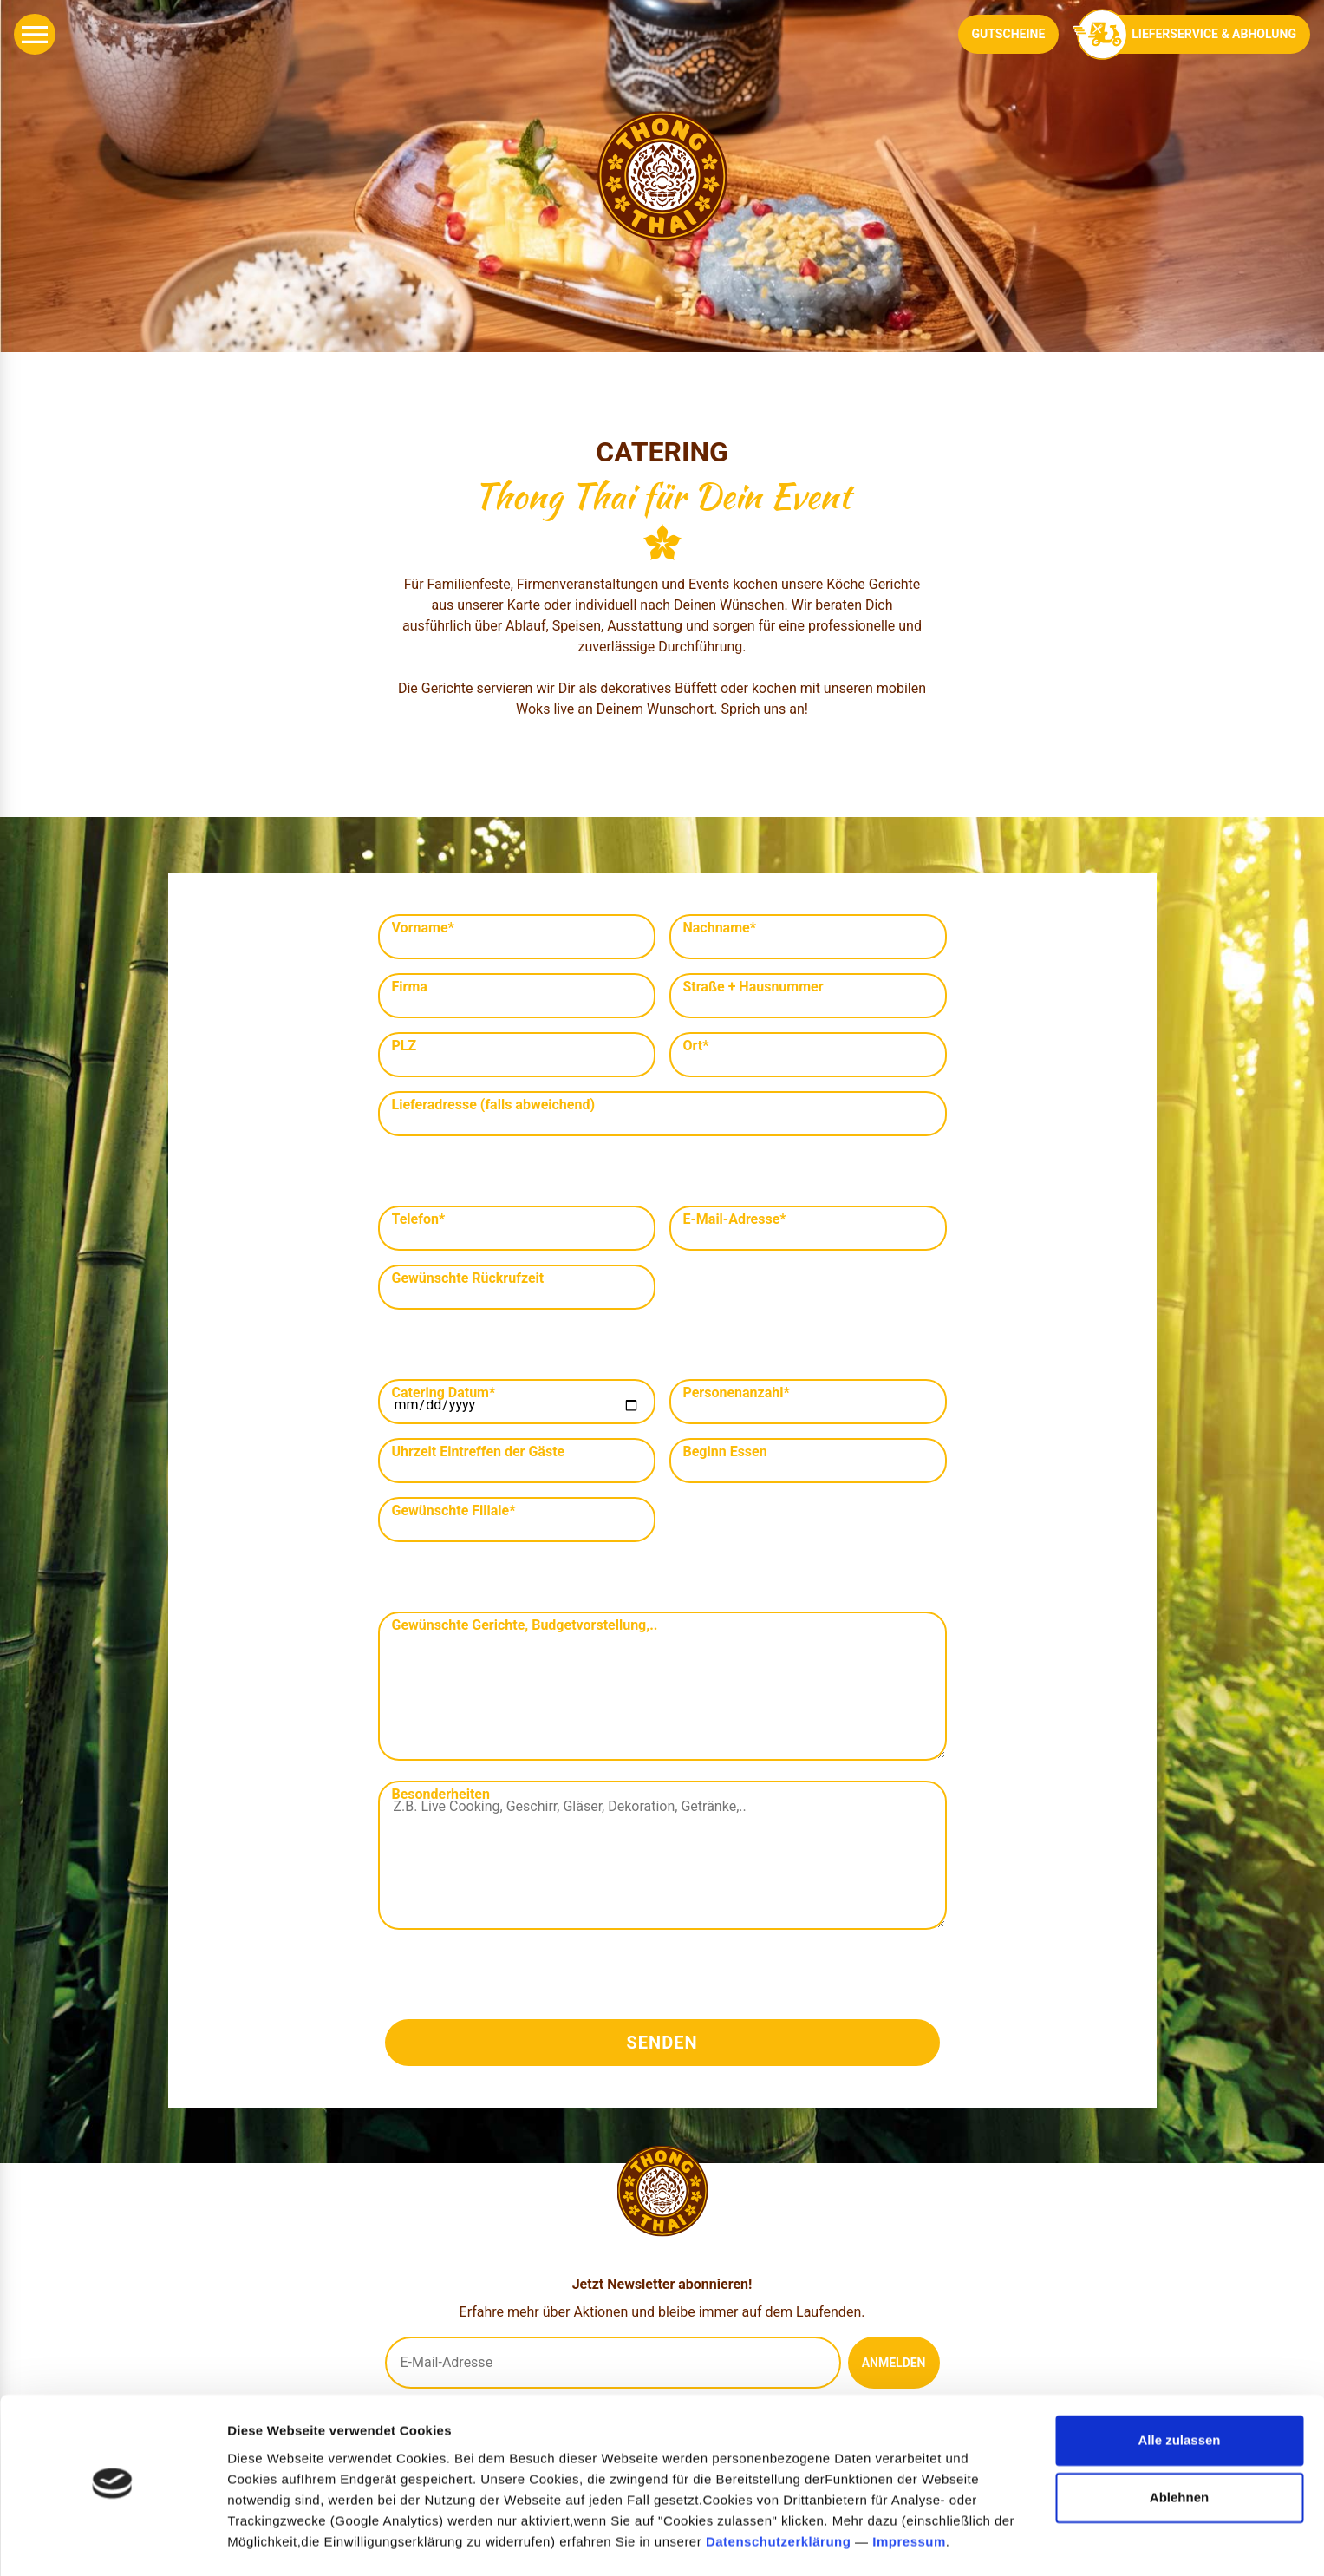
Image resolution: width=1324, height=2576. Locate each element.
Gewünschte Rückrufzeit (468, 1278)
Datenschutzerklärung (778, 2494)
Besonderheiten (441, 1794)
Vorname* (423, 928)
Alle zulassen (1179, 2393)
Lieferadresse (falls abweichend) (494, 1105)
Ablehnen (1179, 2449)
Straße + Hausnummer (753, 987)
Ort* (696, 1046)
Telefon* (419, 1219)
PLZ (404, 1046)
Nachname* (719, 928)
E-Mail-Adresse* (734, 1219)
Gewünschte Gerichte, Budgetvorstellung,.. (525, 1625)
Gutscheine (1009, 34)
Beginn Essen (725, 1452)
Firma (409, 987)
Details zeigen (271, 2541)
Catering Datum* (444, 1393)
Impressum (909, 2494)
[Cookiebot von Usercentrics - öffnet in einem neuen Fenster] (112, 2542)
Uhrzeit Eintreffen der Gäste (478, 1452)
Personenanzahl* (736, 1393)
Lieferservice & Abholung (1191, 34)
